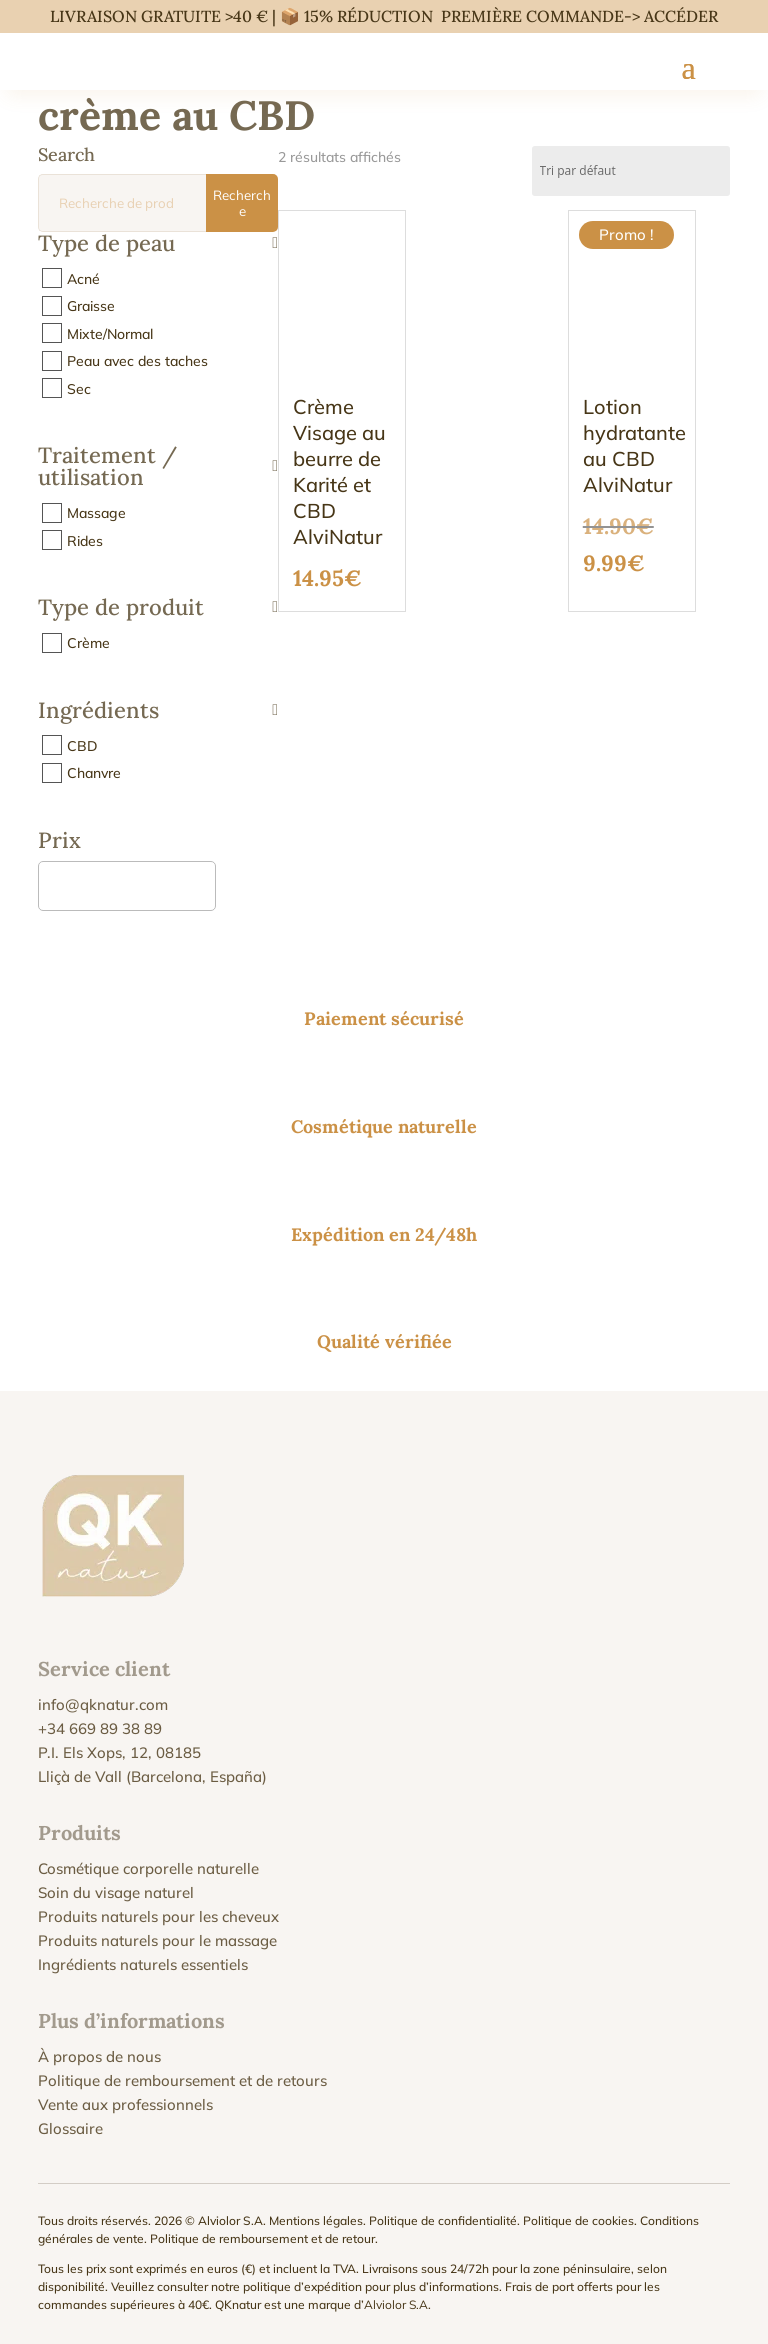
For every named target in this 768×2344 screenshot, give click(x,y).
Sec (79, 388)
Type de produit (158, 608)
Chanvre (94, 773)
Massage (96, 513)
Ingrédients (158, 711)
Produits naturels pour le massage (157, 1940)
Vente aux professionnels (125, 2104)
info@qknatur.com (103, 1704)
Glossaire (70, 2128)
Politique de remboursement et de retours (182, 2080)
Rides (85, 540)
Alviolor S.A (396, 2304)
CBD (82, 745)
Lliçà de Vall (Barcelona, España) (152, 1776)
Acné (83, 278)
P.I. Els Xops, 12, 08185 (119, 1752)
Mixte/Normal (110, 333)
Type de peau (158, 244)
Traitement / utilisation (158, 467)
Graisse (91, 306)
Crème (88, 643)
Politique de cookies (578, 2220)
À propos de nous (99, 2056)
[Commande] (631, 171)
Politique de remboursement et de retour (262, 2238)
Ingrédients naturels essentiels (143, 1964)
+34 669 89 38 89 (100, 1728)
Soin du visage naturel (116, 1892)
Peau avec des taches (137, 361)
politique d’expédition (302, 2286)
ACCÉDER (681, 16)
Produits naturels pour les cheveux (158, 1916)
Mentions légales (316, 2220)
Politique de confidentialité (443, 2220)
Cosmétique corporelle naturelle (148, 1868)
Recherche (242, 203)
